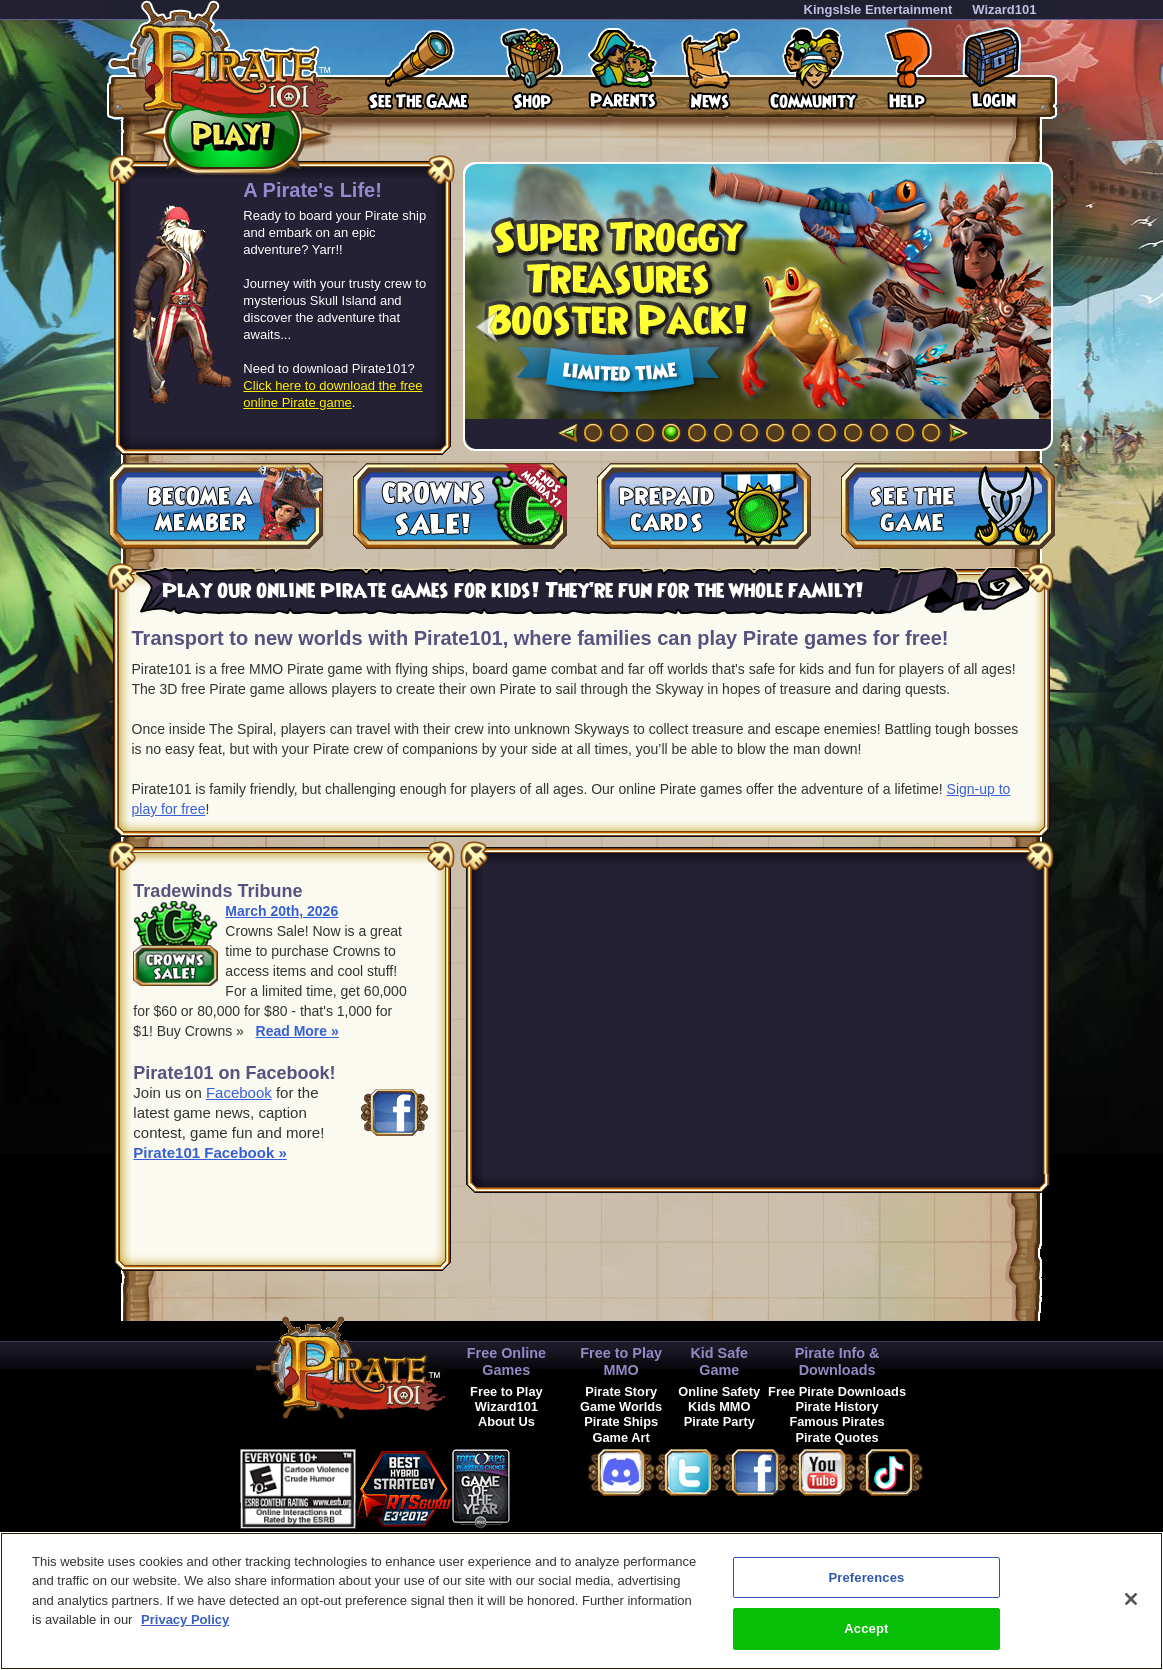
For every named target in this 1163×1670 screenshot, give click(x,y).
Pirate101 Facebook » (209, 1152)
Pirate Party (719, 1421)
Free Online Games (506, 1361)
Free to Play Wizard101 (506, 1399)
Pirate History (836, 1406)
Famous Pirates (836, 1421)
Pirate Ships (621, 1421)
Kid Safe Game (719, 1361)
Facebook (239, 1092)
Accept (866, 1628)
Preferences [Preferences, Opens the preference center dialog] (866, 1577)
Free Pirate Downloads (837, 1391)
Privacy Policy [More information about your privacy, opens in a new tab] (185, 1619)
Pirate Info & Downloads (837, 1361)
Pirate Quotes (836, 1437)
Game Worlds (621, 1406)
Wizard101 (1004, 9)
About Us (506, 1421)
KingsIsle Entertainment (878, 9)
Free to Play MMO (621, 1361)
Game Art (621, 1437)
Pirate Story (621, 1391)
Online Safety (719, 1391)
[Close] (1131, 1599)
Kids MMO (719, 1406)
